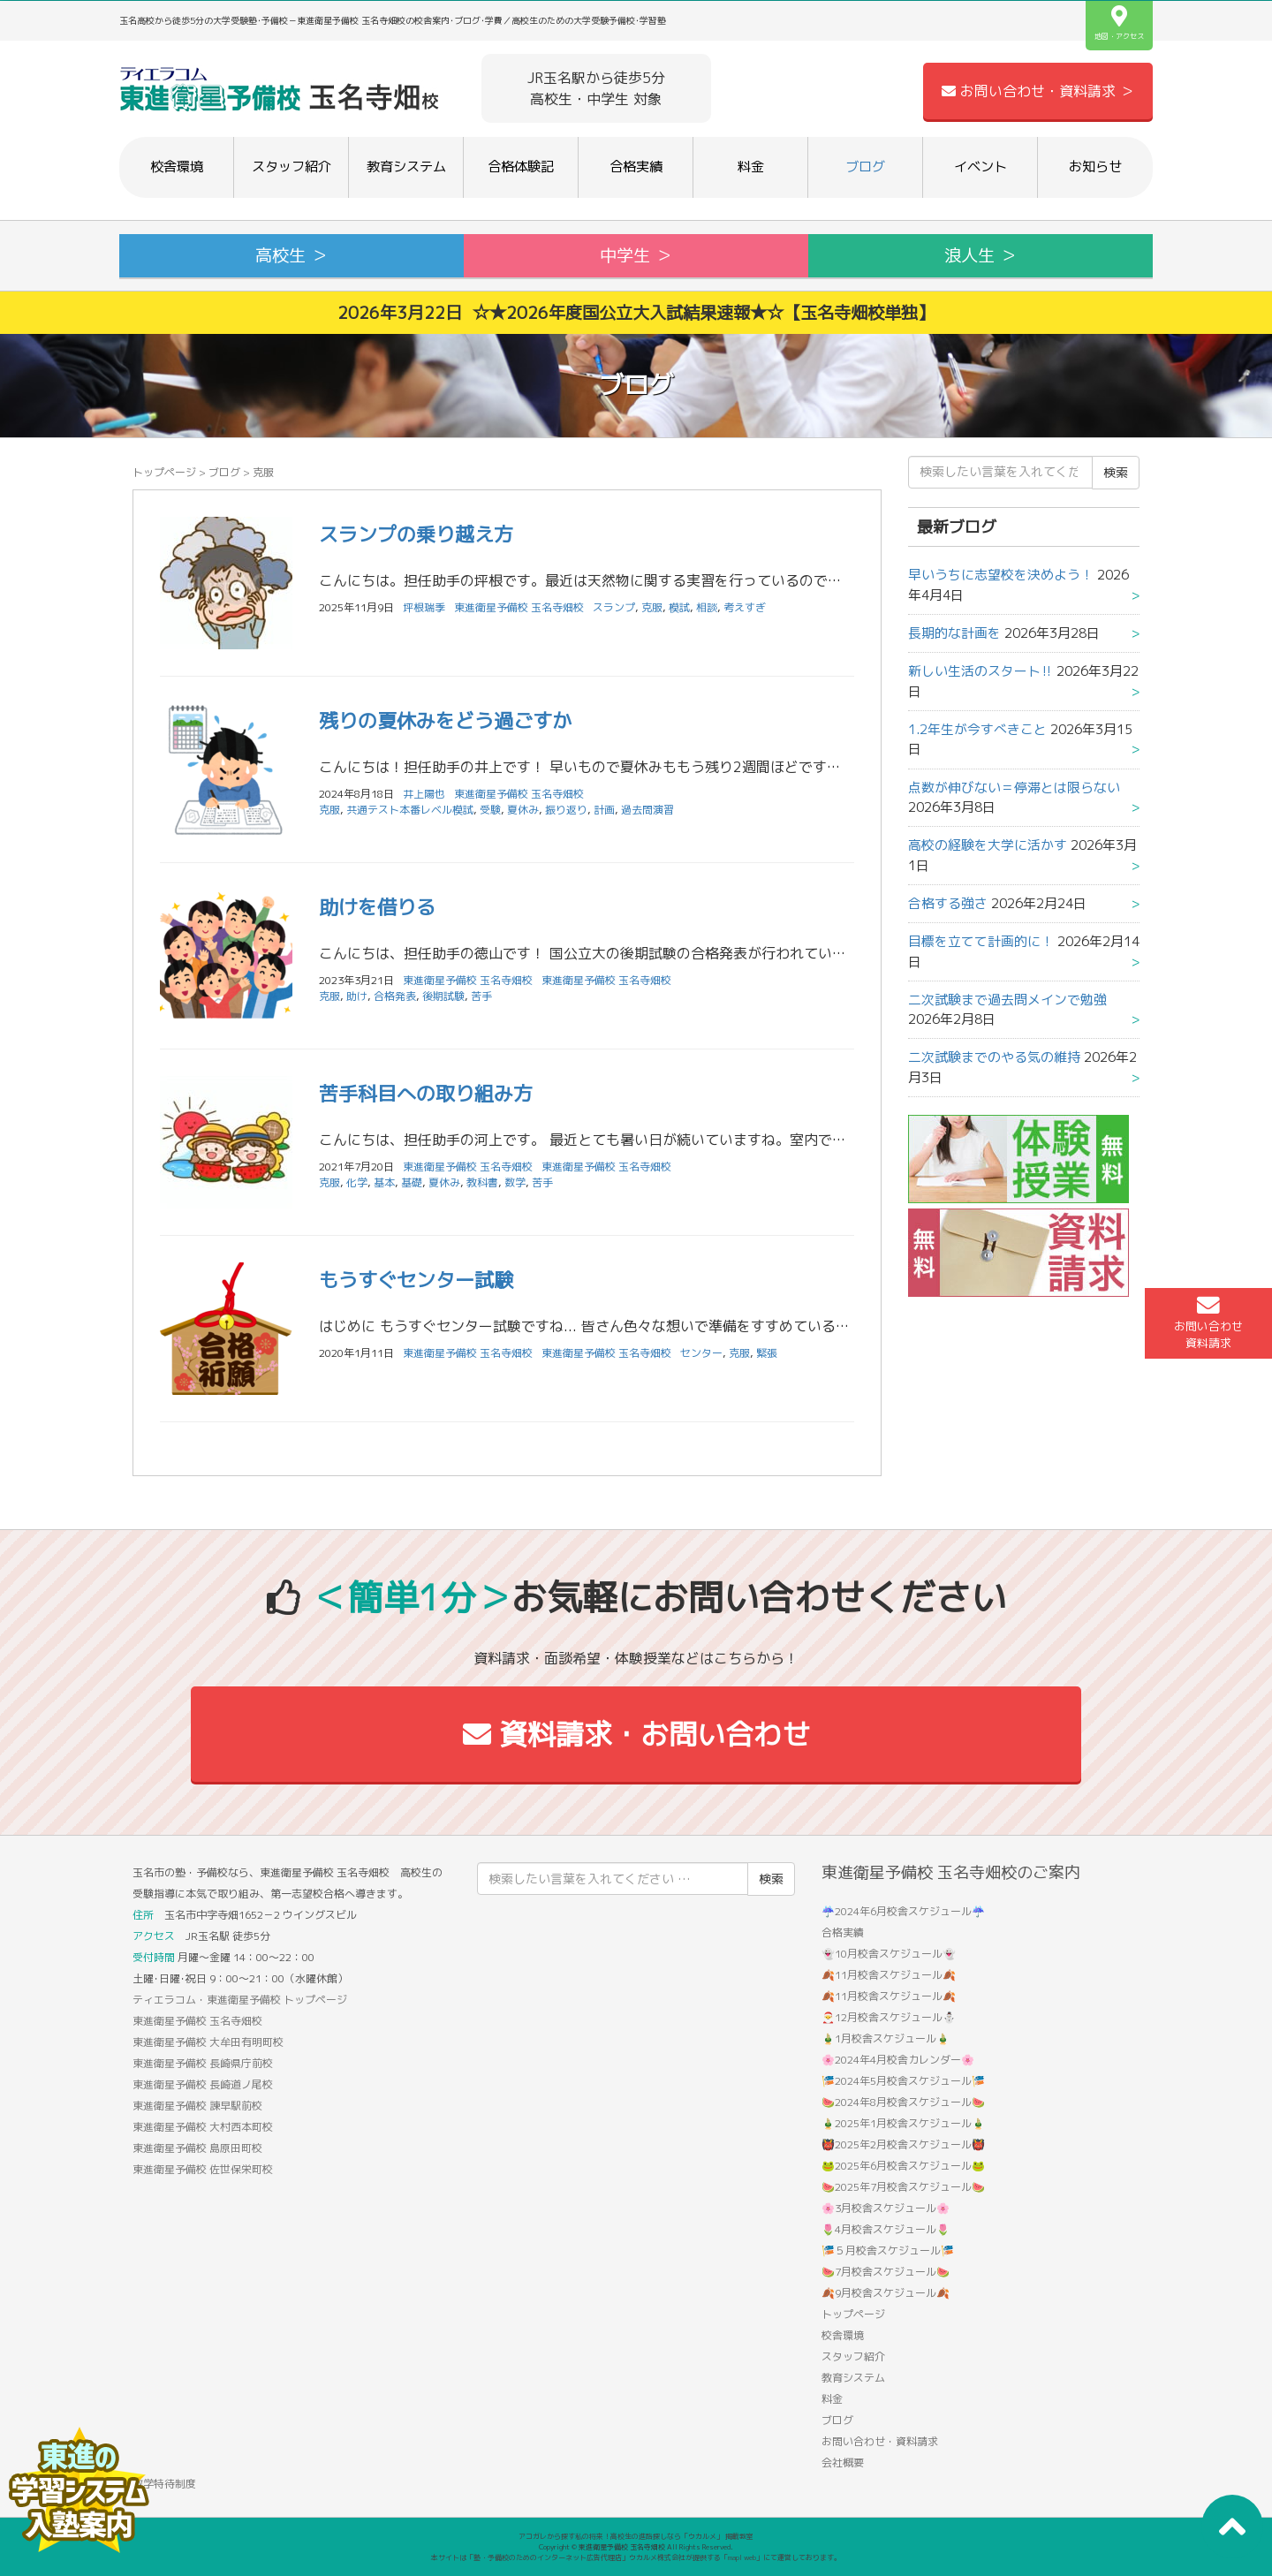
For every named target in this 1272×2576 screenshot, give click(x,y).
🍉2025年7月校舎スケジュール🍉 (903, 2186)
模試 (679, 607)
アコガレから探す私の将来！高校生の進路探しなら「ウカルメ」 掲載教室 (636, 2536)
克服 (651, 607)
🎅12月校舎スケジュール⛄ (889, 2017)
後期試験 (443, 996)
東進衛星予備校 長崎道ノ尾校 (202, 2084)
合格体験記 (521, 166)
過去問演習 (647, 809)
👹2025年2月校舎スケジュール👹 (903, 2144)
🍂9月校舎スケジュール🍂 (886, 2292)
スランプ (614, 607)
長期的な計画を (954, 633)
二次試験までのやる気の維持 (994, 1057)
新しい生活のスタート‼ (980, 671)
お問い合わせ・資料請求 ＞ (1038, 91)
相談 (706, 607)
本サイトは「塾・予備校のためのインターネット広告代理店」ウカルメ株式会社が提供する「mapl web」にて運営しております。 (636, 2557)
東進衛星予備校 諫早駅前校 (197, 2105)
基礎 (411, 1182)
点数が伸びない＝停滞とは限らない (1014, 787)
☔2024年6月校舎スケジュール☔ (903, 1911)
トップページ (164, 472)
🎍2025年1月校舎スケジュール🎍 (903, 2123)
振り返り (566, 809)
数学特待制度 (164, 2483)
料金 (751, 166)
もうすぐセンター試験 (416, 1279)
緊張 (766, 1352)
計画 (604, 809)
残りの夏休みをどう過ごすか (445, 720)
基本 (384, 1182)
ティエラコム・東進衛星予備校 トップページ (239, 1999)
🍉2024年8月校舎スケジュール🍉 (903, 2102)
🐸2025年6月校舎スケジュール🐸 (903, 2165)
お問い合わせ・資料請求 (880, 2441)
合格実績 (636, 166)
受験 (490, 809)
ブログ (865, 166)
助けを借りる (377, 907)
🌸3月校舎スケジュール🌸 (886, 2208)
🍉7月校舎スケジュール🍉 (886, 2271)
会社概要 (843, 2462)
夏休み (523, 809)
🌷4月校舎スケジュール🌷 (886, 2229)
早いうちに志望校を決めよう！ (1001, 574)
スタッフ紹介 (291, 166)
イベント (980, 166)
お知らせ (1095, 166)
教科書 (482, 1182)
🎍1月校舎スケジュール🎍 (886, 2038)
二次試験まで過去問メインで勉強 (1007, 999)
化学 (356, 1182)
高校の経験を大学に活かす (987, 845)
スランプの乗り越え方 (416, 534)
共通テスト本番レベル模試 (409, 809)
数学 (515, 1182)
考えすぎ (744, 607)
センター (701, 1352)
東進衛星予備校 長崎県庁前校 (202, 2063)
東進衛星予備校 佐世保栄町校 (202, 2169)
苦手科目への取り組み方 (426, 1093)
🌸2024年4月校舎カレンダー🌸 (898, 2059)
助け (356, 996)
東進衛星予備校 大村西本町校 (202, 2126)
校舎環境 (176, 166)
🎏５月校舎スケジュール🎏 (888, 2250)
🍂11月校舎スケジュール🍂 (889, 1974)
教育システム (406, 166)
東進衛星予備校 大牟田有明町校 (208, 2041)
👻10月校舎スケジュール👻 (889, 1953)
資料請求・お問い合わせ (636, 1734)
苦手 (481, 996)
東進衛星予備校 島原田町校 (197, 2148)
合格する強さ (948, 903)
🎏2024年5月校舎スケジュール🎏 (903, 2080)
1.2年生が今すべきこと (977, 729)
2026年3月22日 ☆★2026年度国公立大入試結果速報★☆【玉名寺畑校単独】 (636, 312)
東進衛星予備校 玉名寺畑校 (519, 607)
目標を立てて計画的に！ (981, 941)
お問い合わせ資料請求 (1208, 1322)
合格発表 (395, 996)
